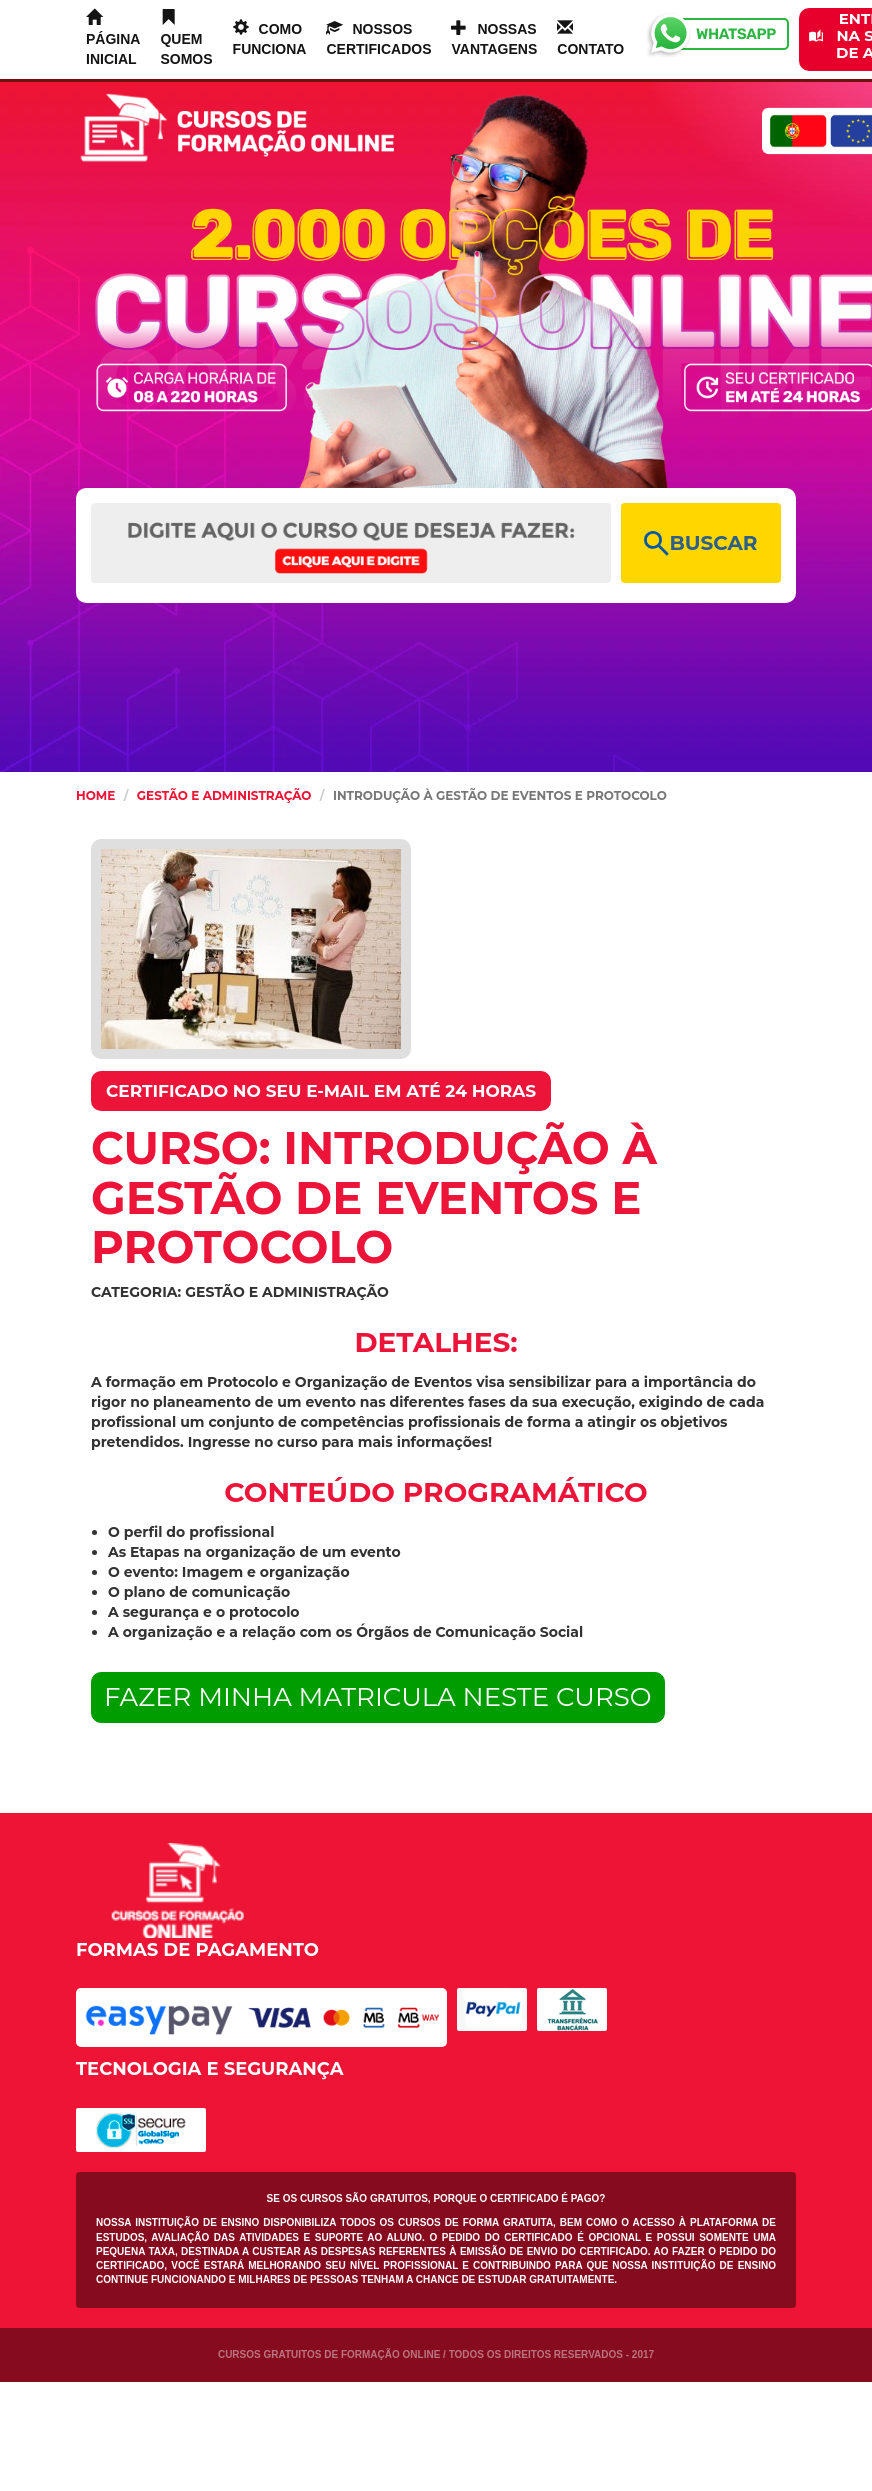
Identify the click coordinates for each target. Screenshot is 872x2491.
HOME (95, 795)
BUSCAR (700, 543)
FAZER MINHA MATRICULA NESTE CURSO (378, 1697)
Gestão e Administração (224, 795)
